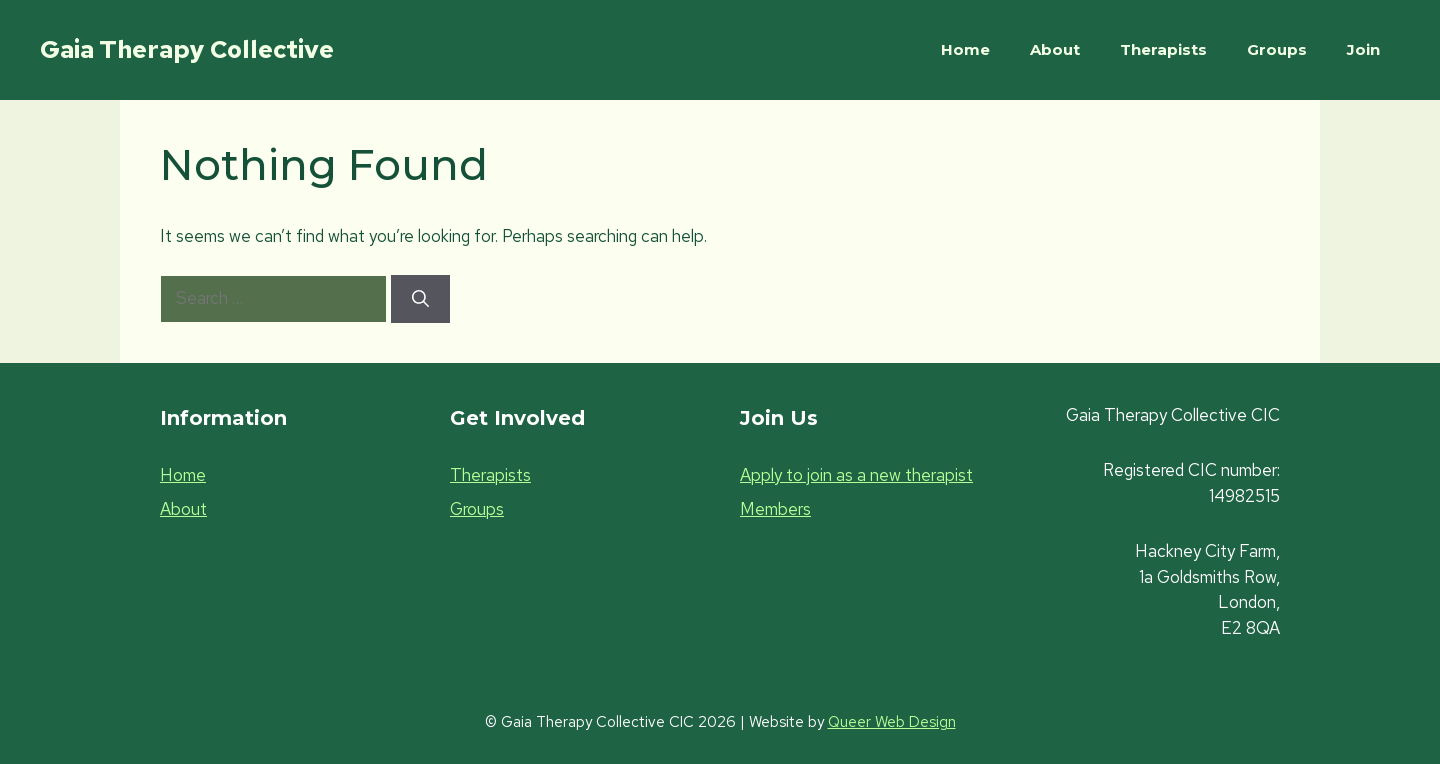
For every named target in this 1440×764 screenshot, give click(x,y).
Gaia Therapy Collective (187, 49)
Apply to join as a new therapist (856, 475)
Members (775, 509)
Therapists (1163, 49)
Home (965, 49)
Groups (1277, 49)
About (1055, 49)
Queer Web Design (892, 722)
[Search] (420, 299)
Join (1363, 49)
